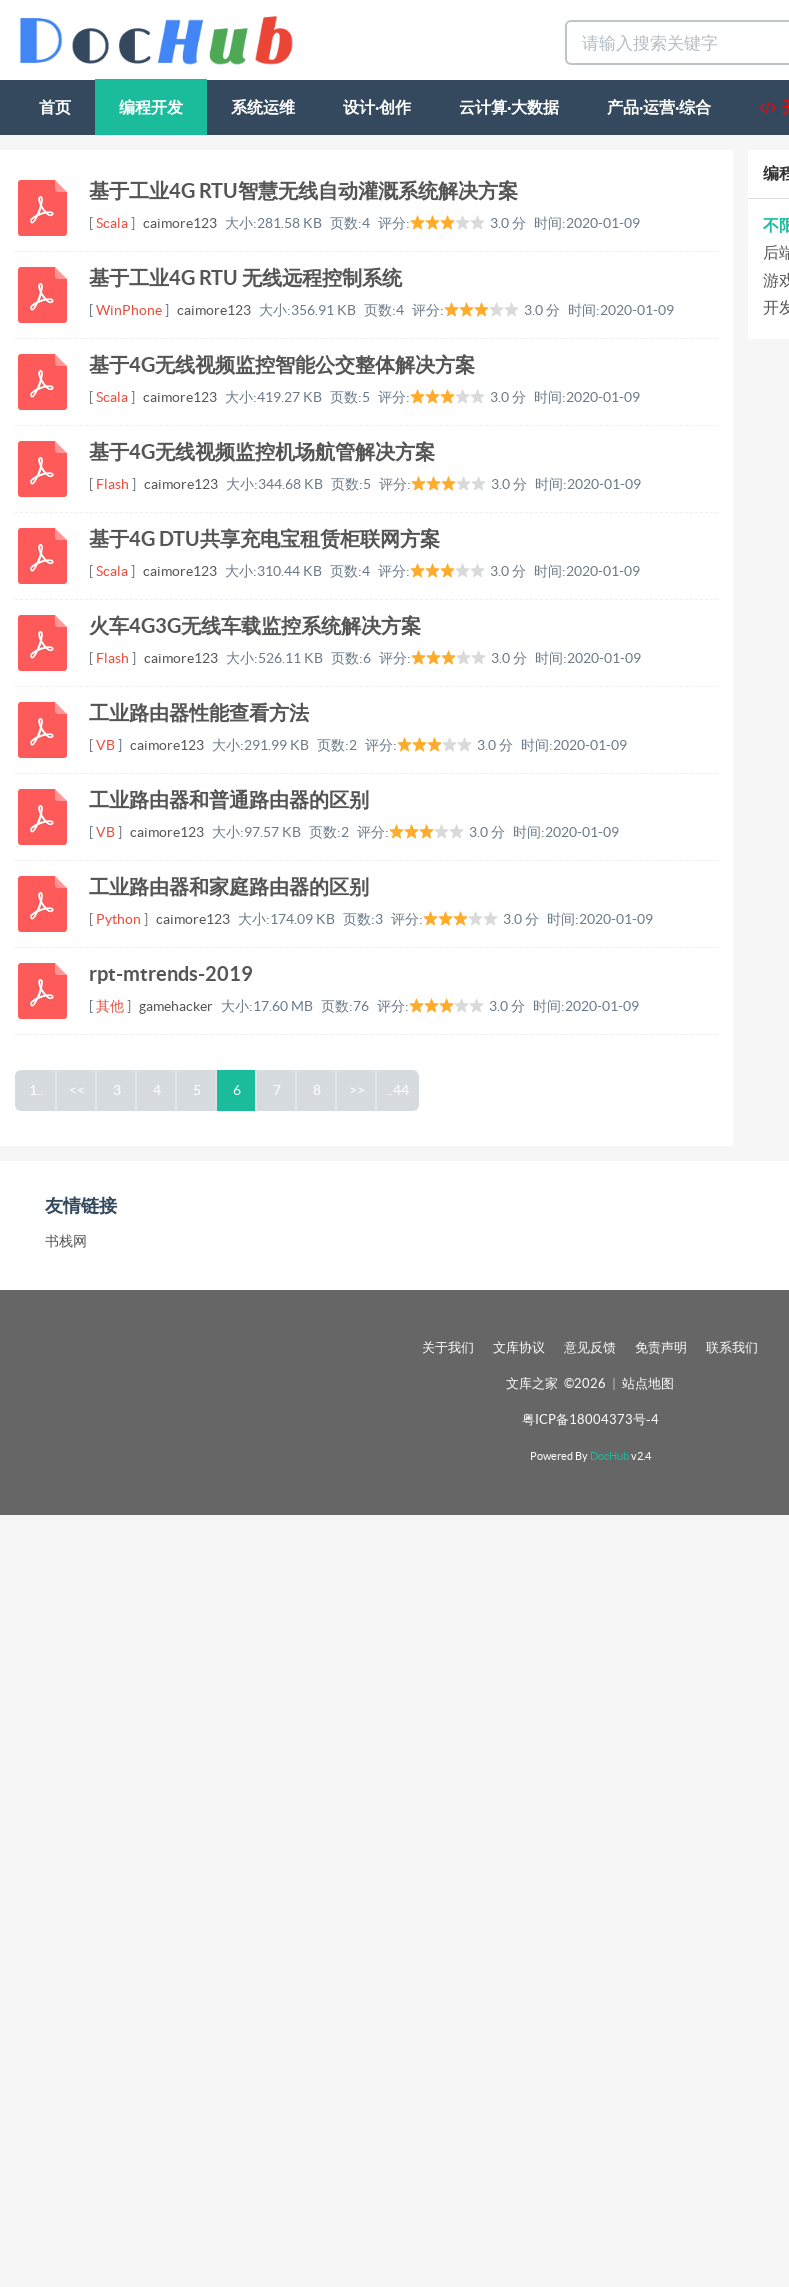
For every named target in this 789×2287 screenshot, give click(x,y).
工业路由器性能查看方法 (199, 712)
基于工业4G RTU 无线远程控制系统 (245, 277)
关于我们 (448, 1347)
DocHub (609, 1456)
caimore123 (180, 223)
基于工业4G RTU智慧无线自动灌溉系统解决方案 (303, 190)
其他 (110, 1006)
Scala (112, 223)
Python (118, 919)
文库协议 (519, 1347)
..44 (398, 1090)
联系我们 (732, 1347)
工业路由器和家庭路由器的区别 (229, 886)
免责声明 (661, 1347)
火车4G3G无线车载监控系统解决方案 (255, 625)
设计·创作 (377, 107)
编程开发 (151, 107)
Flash (112, 484)
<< (77, 1090)
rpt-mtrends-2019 (171, 973)
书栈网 (66, 1241)
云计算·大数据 (509, 107)
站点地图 (648, 1383)
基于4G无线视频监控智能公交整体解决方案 (282, 364)
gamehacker (176, 1006)
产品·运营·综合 (659, 107)
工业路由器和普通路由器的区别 (229, 799)
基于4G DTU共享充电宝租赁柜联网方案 (264, 538)
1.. (36, 1090)
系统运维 (263, 107)
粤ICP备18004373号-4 (590, 1419)
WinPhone (129, 310)
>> (357, 1090)
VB (105, 745)
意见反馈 (590, 1347)
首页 (55, 107)
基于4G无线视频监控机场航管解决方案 (262, 451)
